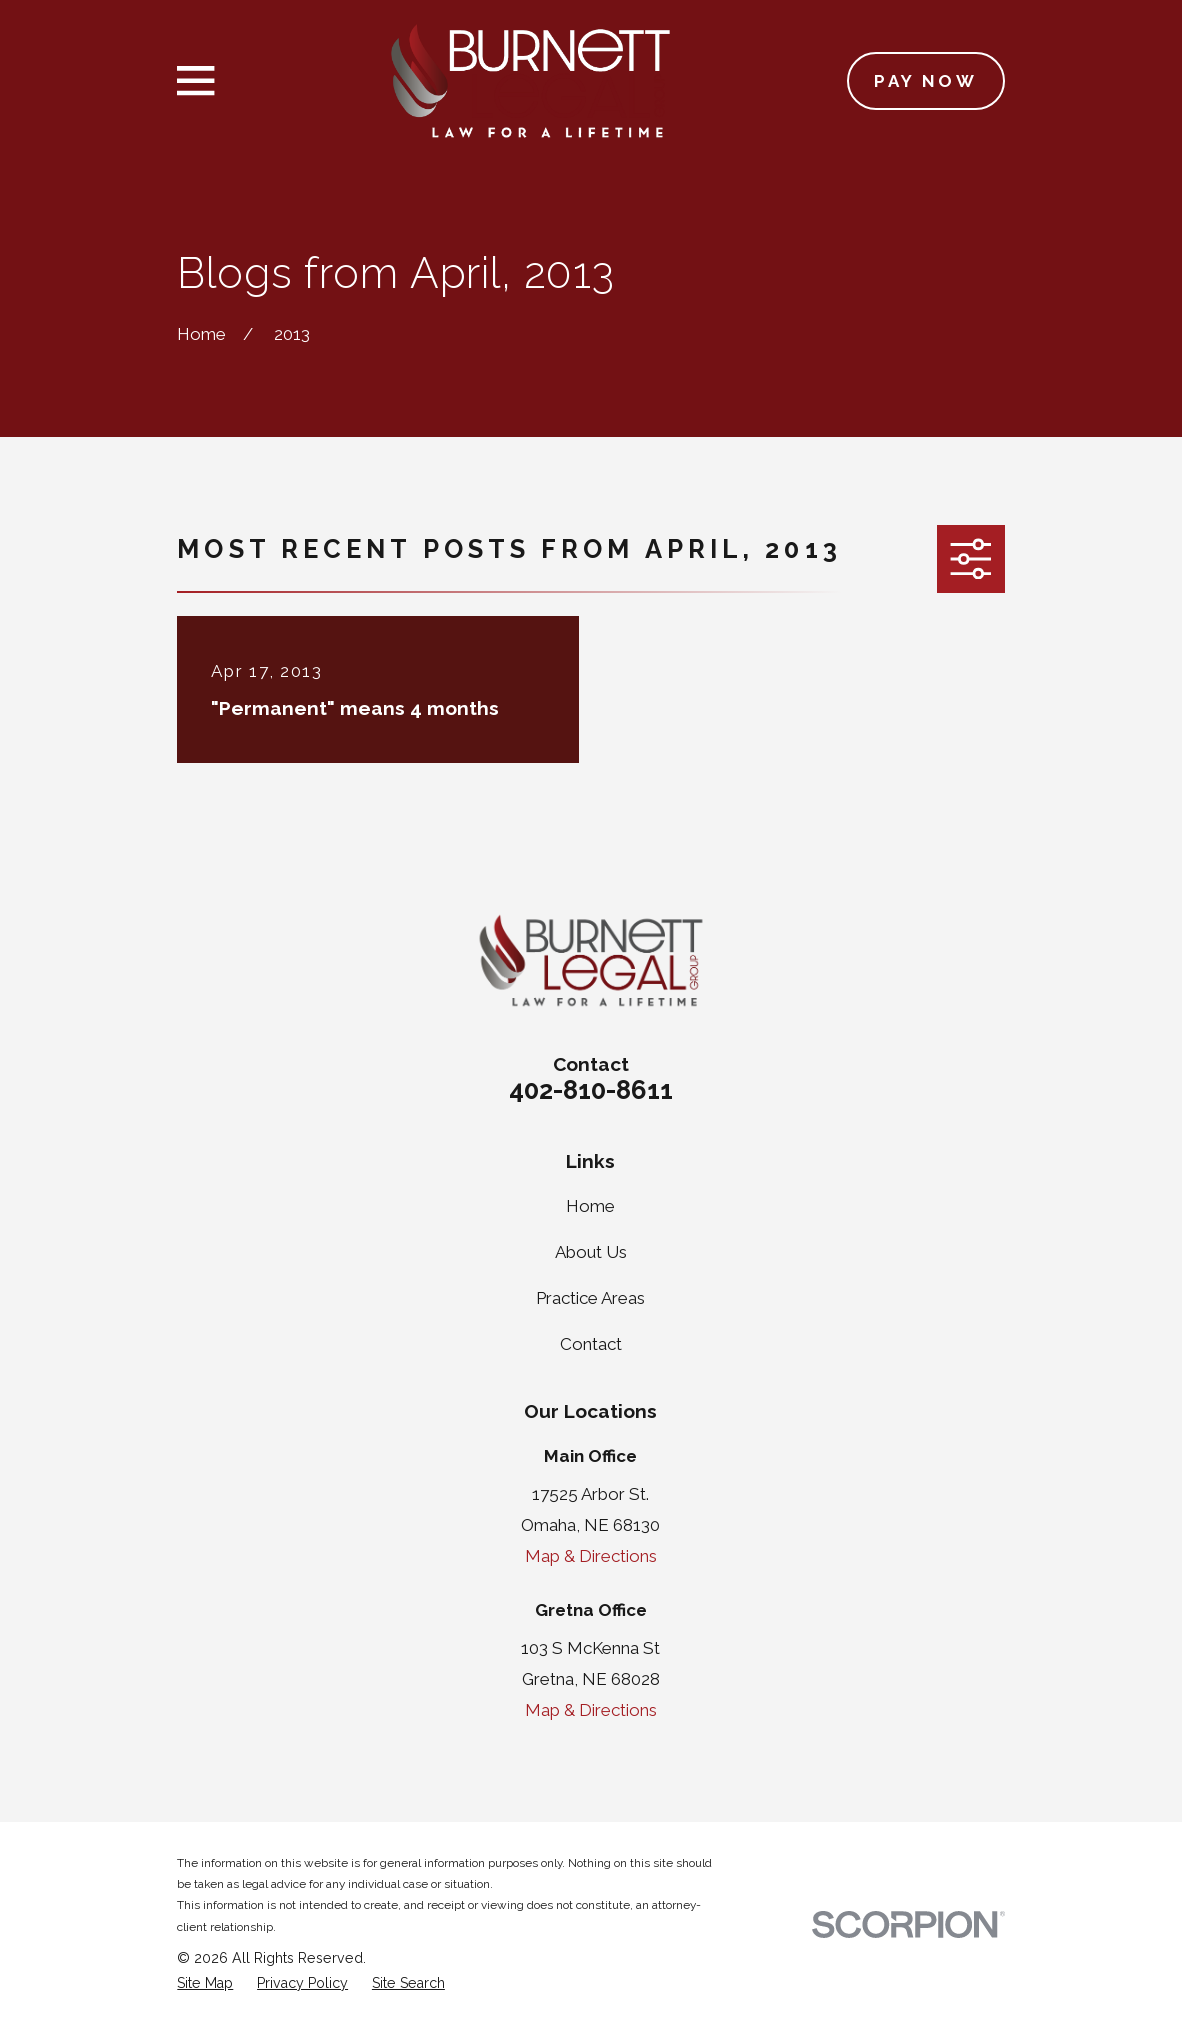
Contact (591, 1344)
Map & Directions (591, 1556)
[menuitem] (205, 1984)
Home (590, 1206)
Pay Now (925, 81)
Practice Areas (590, 1298)
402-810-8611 (591, 1090)
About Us (591, 1252)
